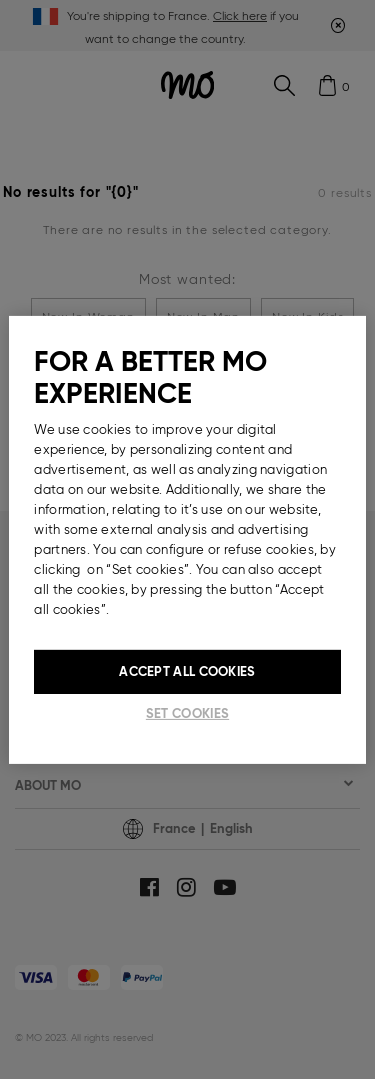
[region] (187, 539)
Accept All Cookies (187, 670)
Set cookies (187, 713)
